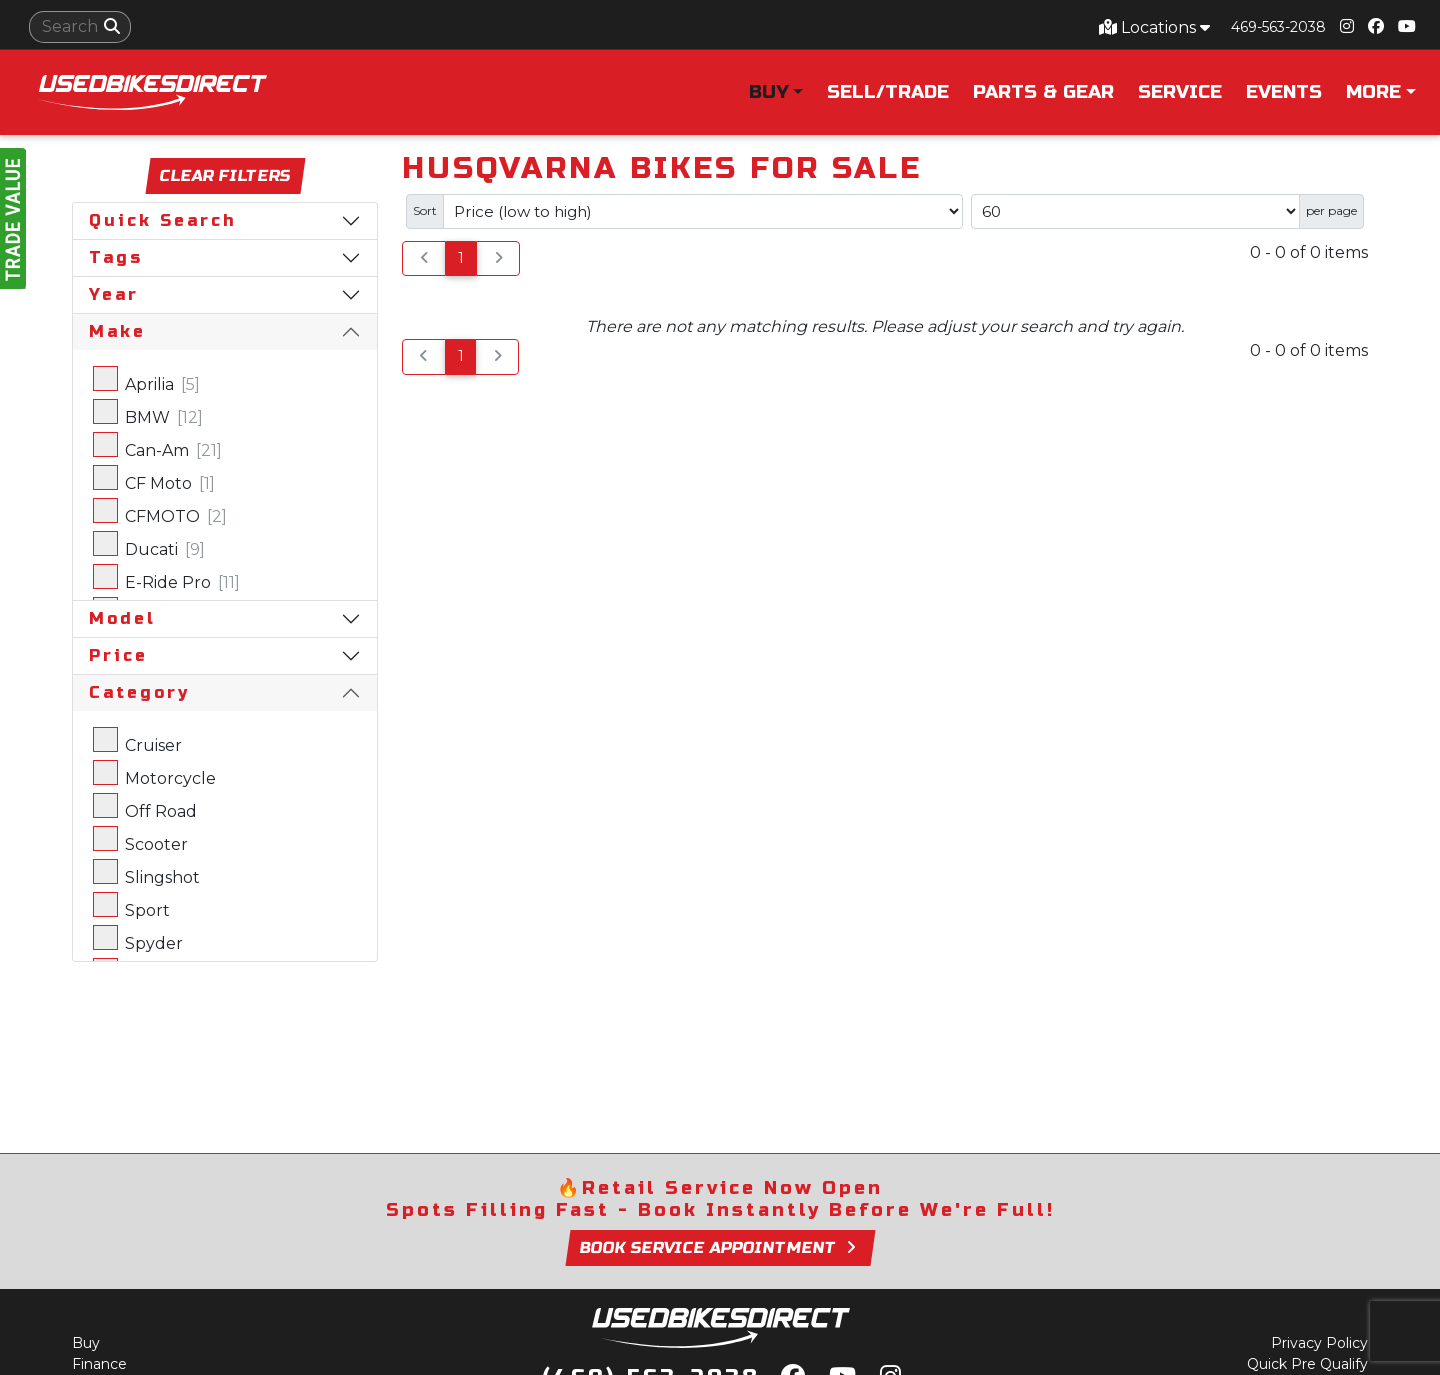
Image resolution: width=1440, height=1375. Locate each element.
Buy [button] (769, 92)
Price (118, 655)
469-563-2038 (1278, 27)
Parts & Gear (1043, 92)
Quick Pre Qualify (1307, 1364)
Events (1284, 92)
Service (1180, 92)
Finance (99, 1364)
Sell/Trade (888, 92)
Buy (86, 1343)
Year (114, 294)
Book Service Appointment (719, 1247)
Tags (116, 257)
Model (122, 618)
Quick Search (162, 220)
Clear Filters (225, 175)
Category (139, 692)
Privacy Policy (1319, 1343)
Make (117, 331)
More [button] (1373, 92)
